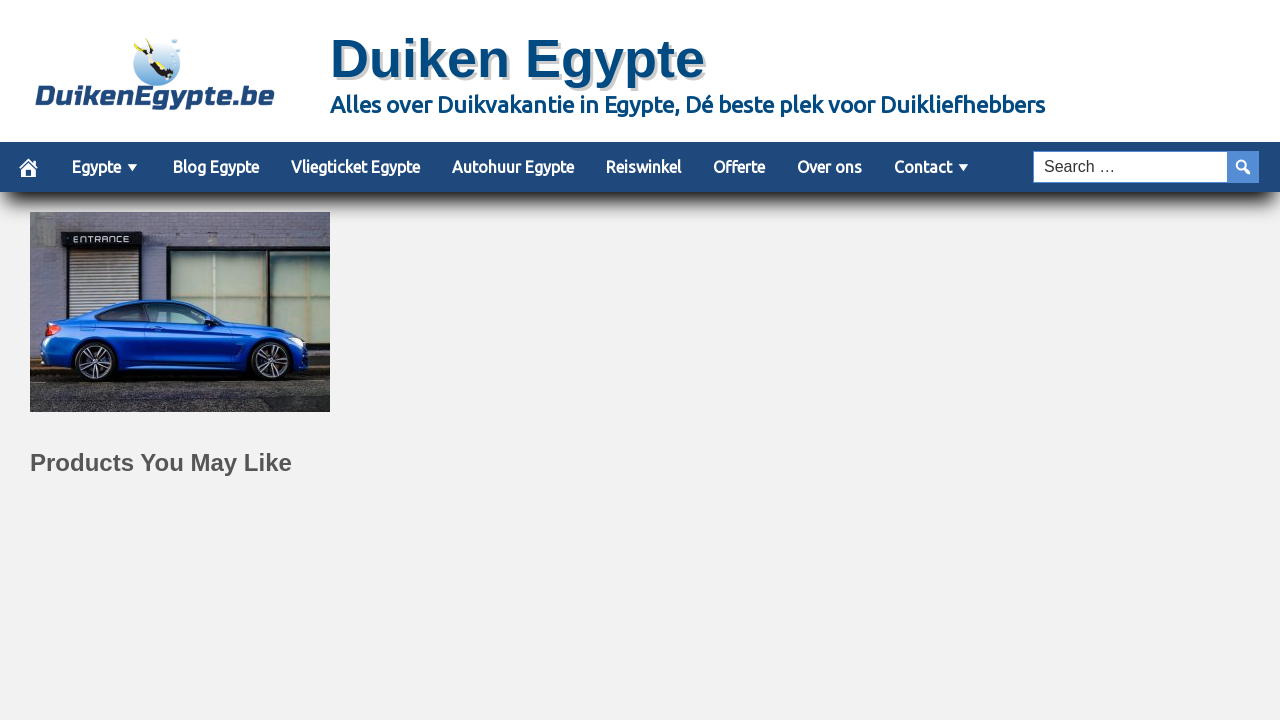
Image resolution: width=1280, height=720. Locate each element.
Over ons (829, 167)
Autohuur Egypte (513, 167)
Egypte (96, 167)
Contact (923, 167)
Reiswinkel (643, 167)
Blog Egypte (216, 167)
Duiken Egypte (517, 58)
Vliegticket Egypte (355, 167)
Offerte (739, 167)
